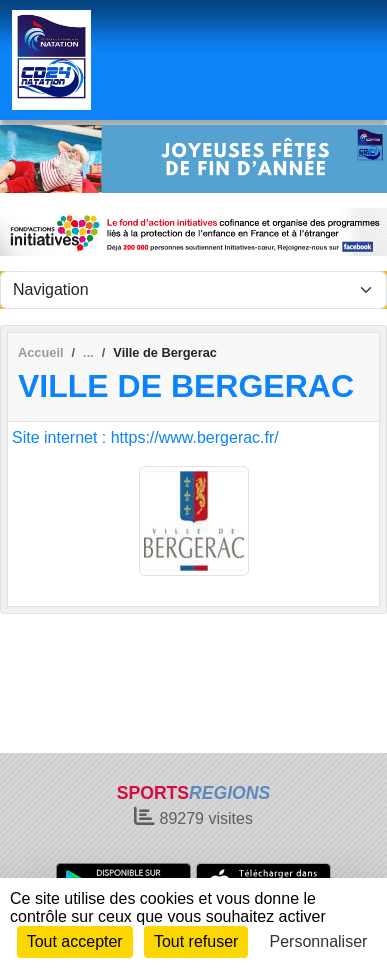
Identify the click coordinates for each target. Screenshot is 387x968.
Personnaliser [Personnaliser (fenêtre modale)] (319, 941)
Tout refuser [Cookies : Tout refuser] (196, 941)
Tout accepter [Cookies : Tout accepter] (75, 941)
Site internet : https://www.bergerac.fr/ (145, 437)
